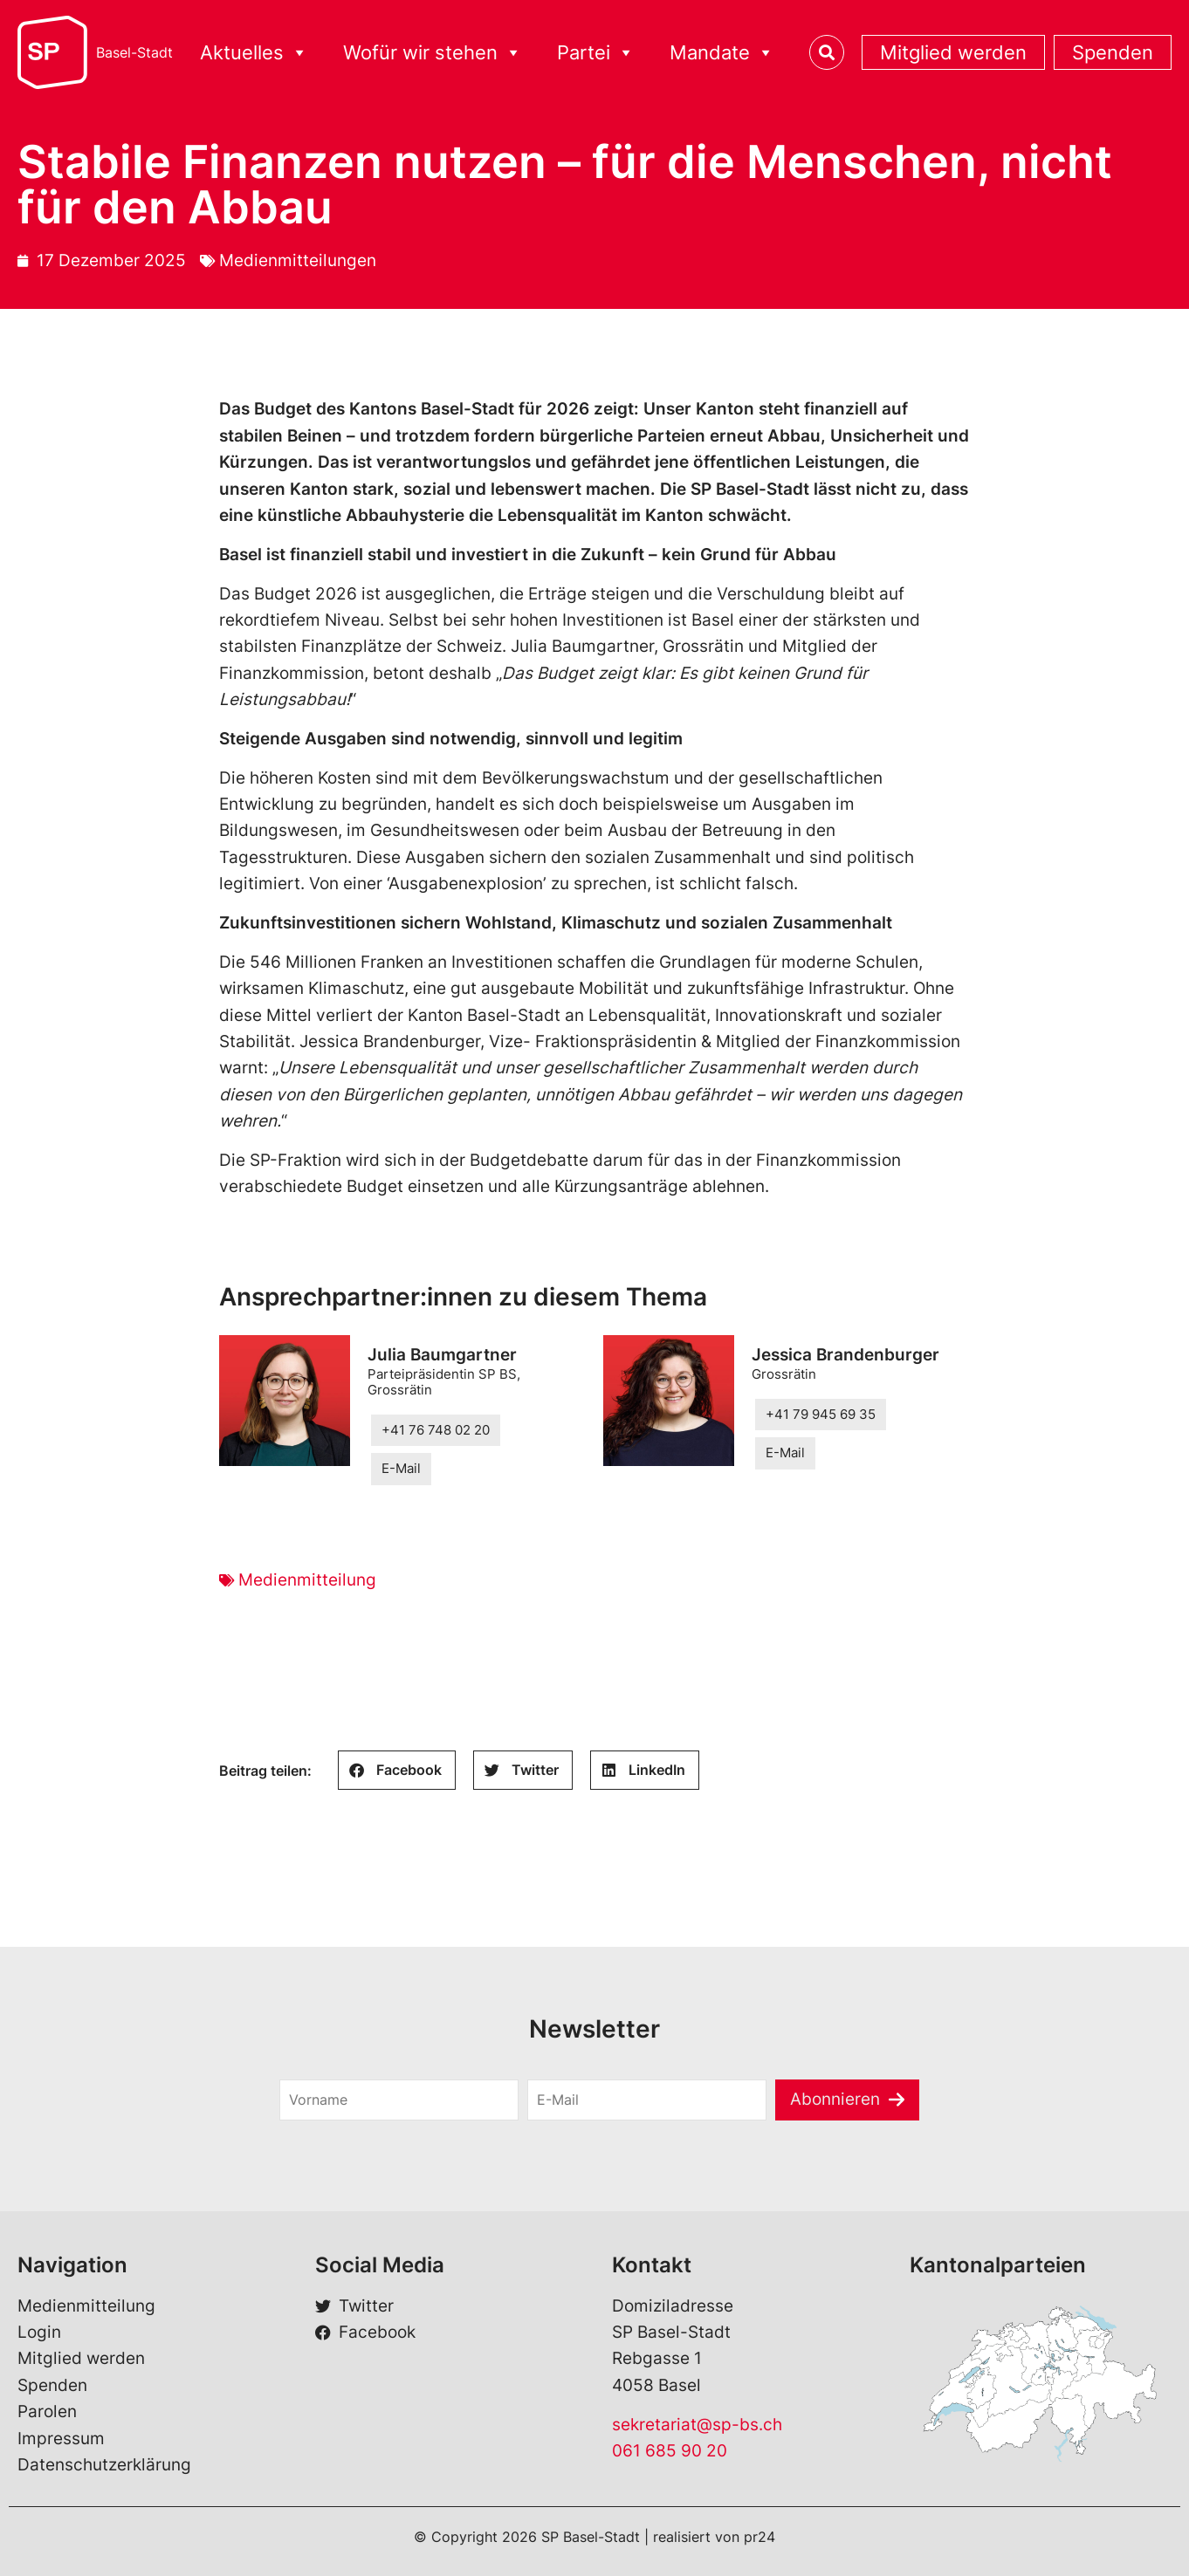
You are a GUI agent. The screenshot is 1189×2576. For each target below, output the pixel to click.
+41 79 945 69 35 (821, 1414)
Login (39, 2332)
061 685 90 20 (669, 2451)
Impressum (61, 2439)
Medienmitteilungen (297, 260)
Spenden (1112, 52)
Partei (596, 52)
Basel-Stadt (134, 52)
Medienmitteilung (307, 1580)
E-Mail (401, 1468)
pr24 (759, 2536)
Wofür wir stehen (432, 52)
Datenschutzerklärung (104, 2465)
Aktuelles (254, 52)
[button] (397, 1770)
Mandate (722, 52)
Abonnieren (835, 2099)
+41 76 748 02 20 (435, 1430)
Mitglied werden (953, 52)
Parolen (47, 2411)
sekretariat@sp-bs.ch (697, 2425)
